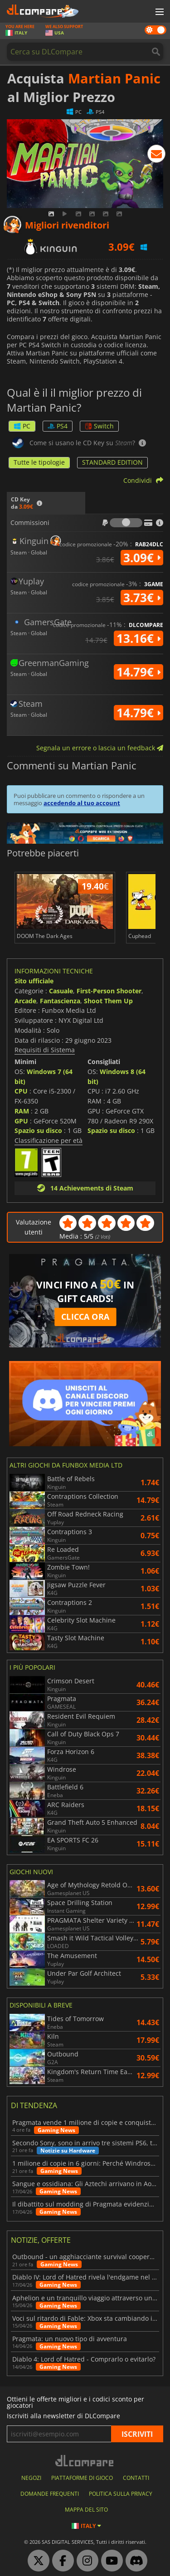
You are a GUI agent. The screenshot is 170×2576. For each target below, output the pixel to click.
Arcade (25, 1000)
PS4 (58, 426)
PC (22, 426)
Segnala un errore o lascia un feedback (99, 748)
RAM (22, 1111)
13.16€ (138, 638)
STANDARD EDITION (112, 462)
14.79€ (138, 672)
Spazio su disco (38, 1130)
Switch (99, 426)
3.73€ (141, 597)
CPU (21, 1091)
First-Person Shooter (109, 991)
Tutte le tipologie (39, 462)
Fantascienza (60, 1000)
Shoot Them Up (108, 1000)
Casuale (61, 991)
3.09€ (141, 557)
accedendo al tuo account (82, 803)
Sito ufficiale (34, 981)
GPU (21, 1121)
